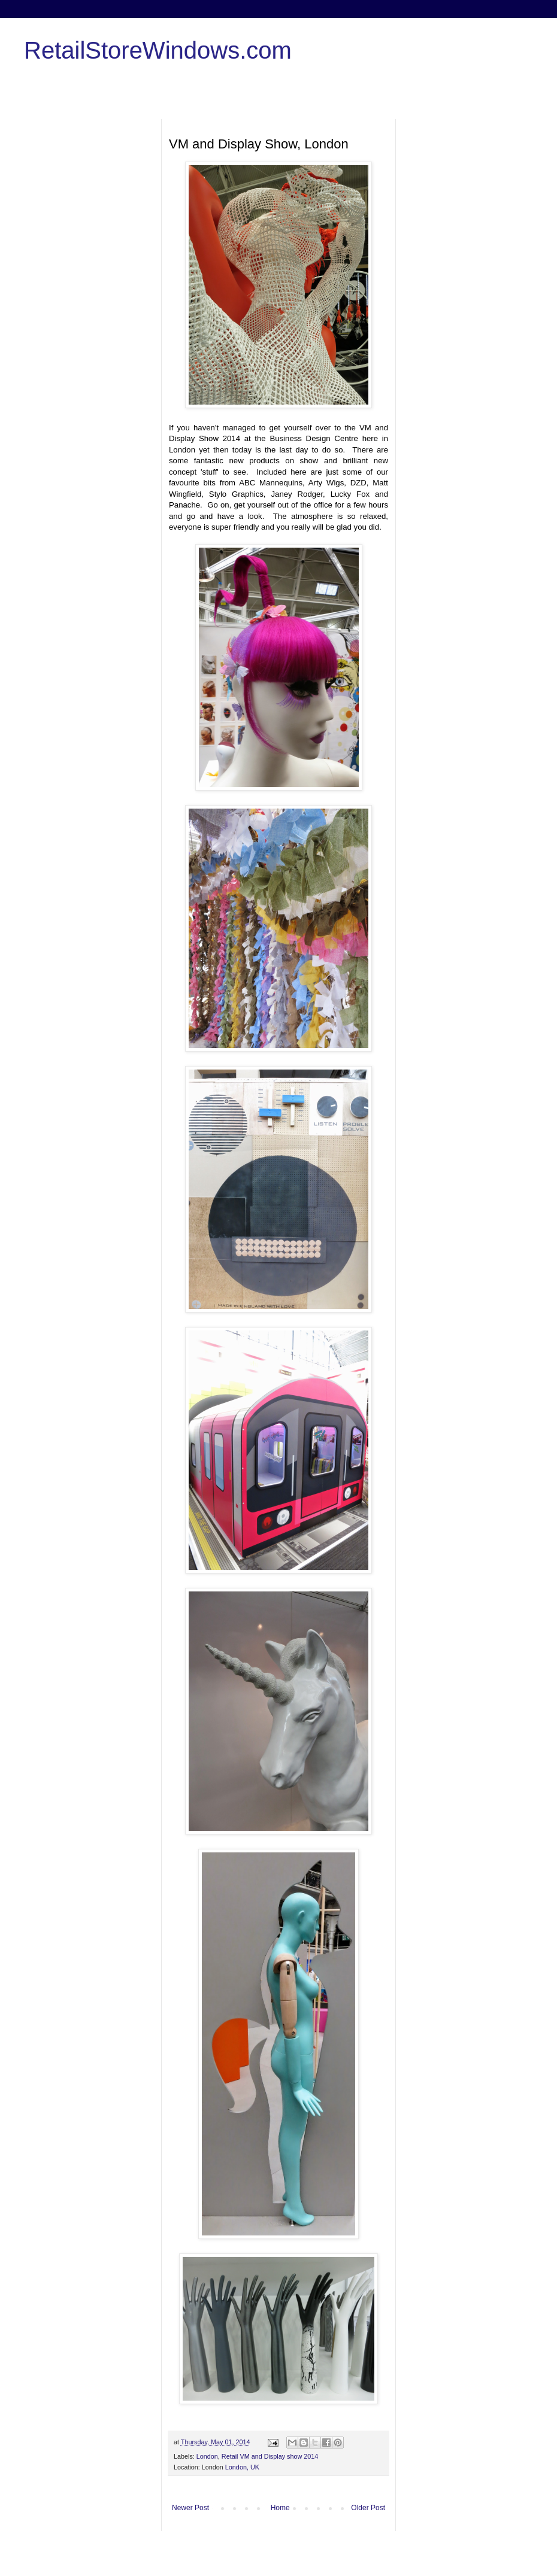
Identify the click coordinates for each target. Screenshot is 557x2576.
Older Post (368, 2508)
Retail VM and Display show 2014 (270, 2456)
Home (280, 2508)
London (207, 2456)
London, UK (242, 2467)
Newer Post (190, 2508)
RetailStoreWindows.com (158, 50)
